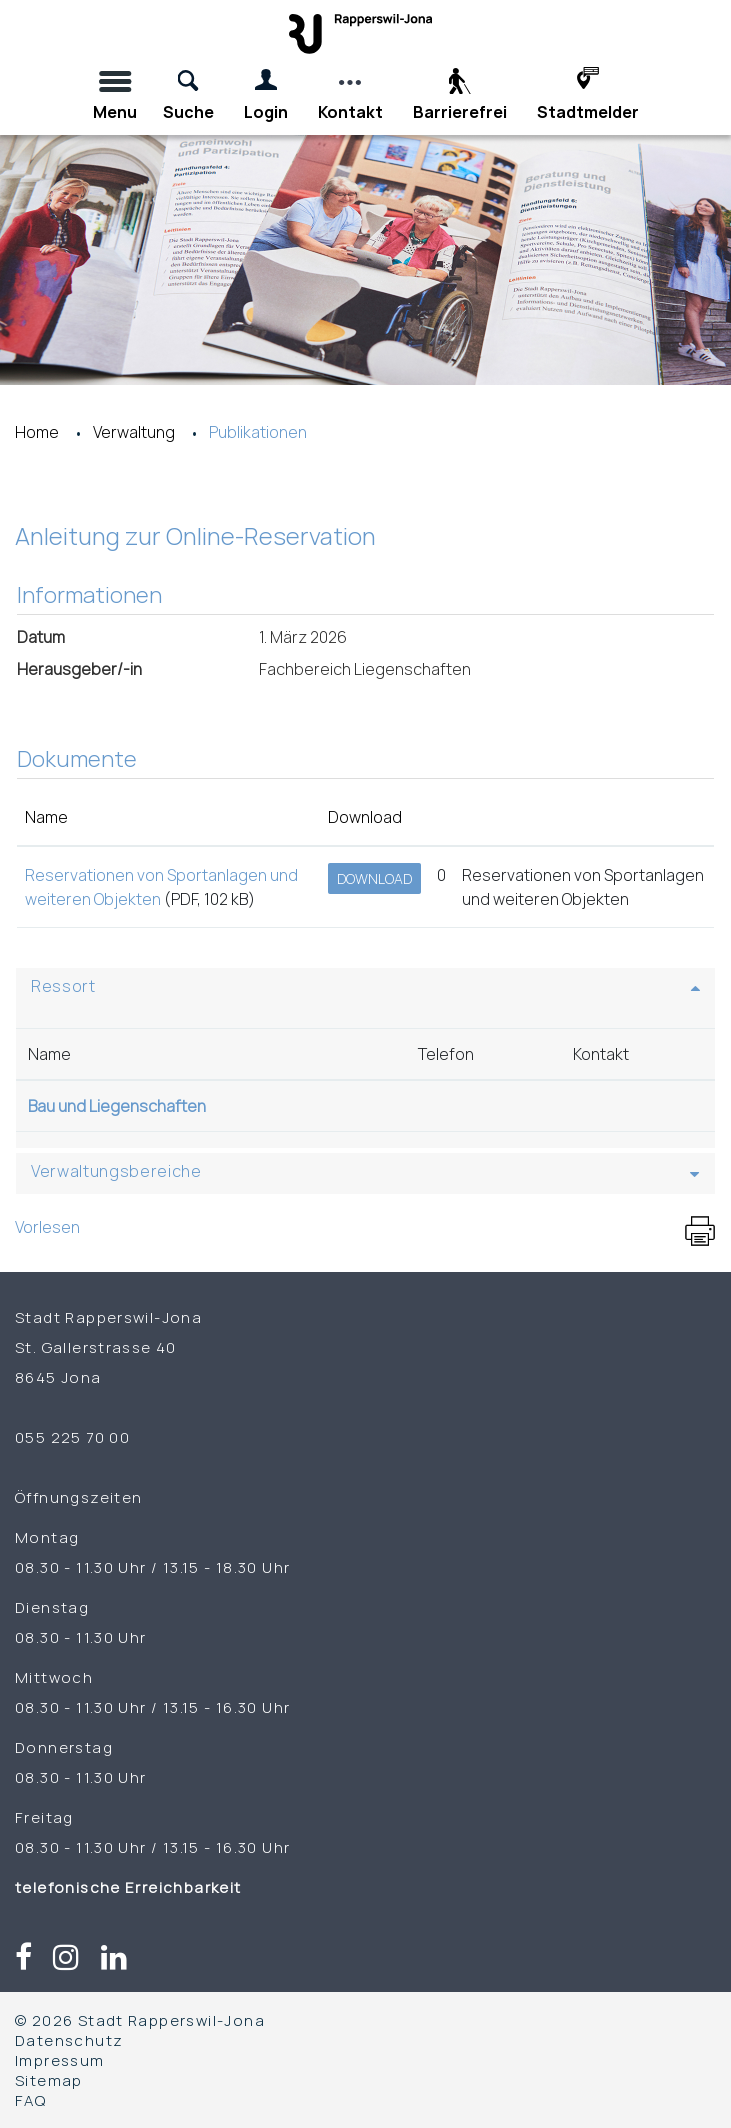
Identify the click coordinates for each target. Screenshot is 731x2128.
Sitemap (49, 2080)
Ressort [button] (63, 986)
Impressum (60, 2060)
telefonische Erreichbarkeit (130, 1887)
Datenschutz (69, 2040)
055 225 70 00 (72, 1437)
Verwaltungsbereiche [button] (116, 1171)
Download (374, 878)
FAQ (30, 2100)
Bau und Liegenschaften (117, 1106)
